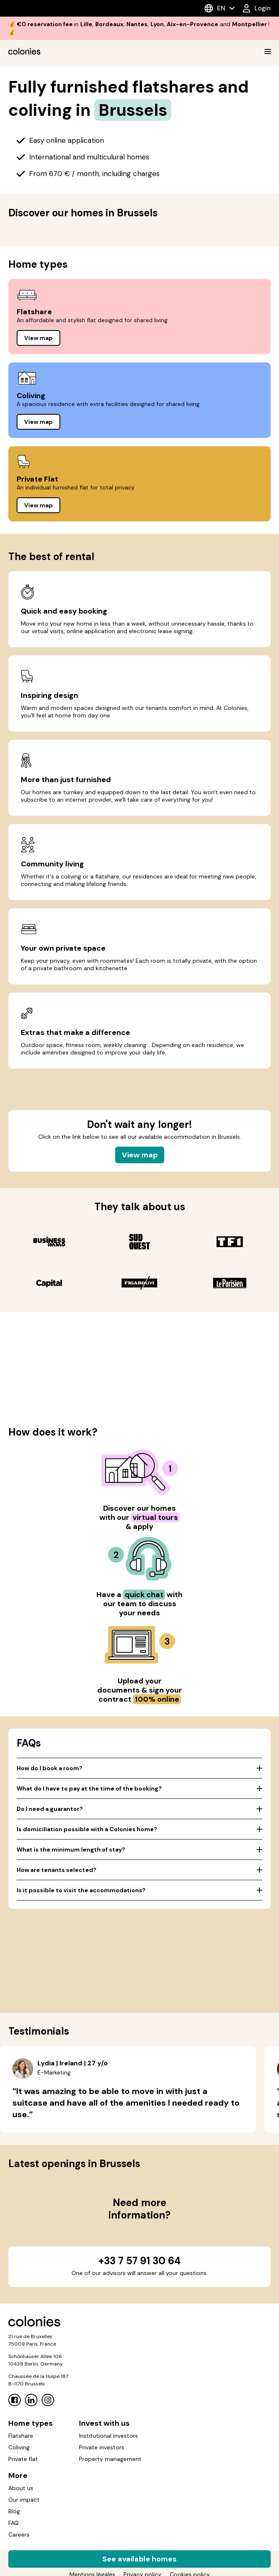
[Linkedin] (31, 2400)
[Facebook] (14, 2400)
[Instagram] (48, 2400)
